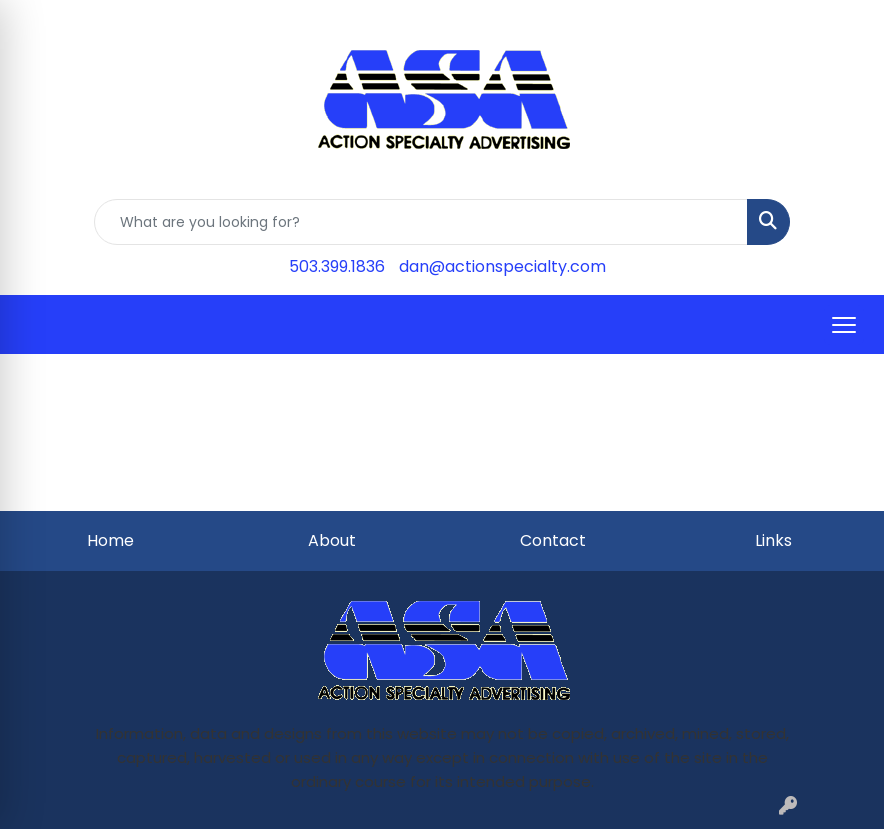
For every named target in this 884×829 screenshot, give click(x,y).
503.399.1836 (337, 266)
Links (773, 540)
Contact (553, 540)
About (332, 540)
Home (110, 540)
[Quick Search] (421, 222)
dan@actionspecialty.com (502, 266)
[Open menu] (844, 325)
